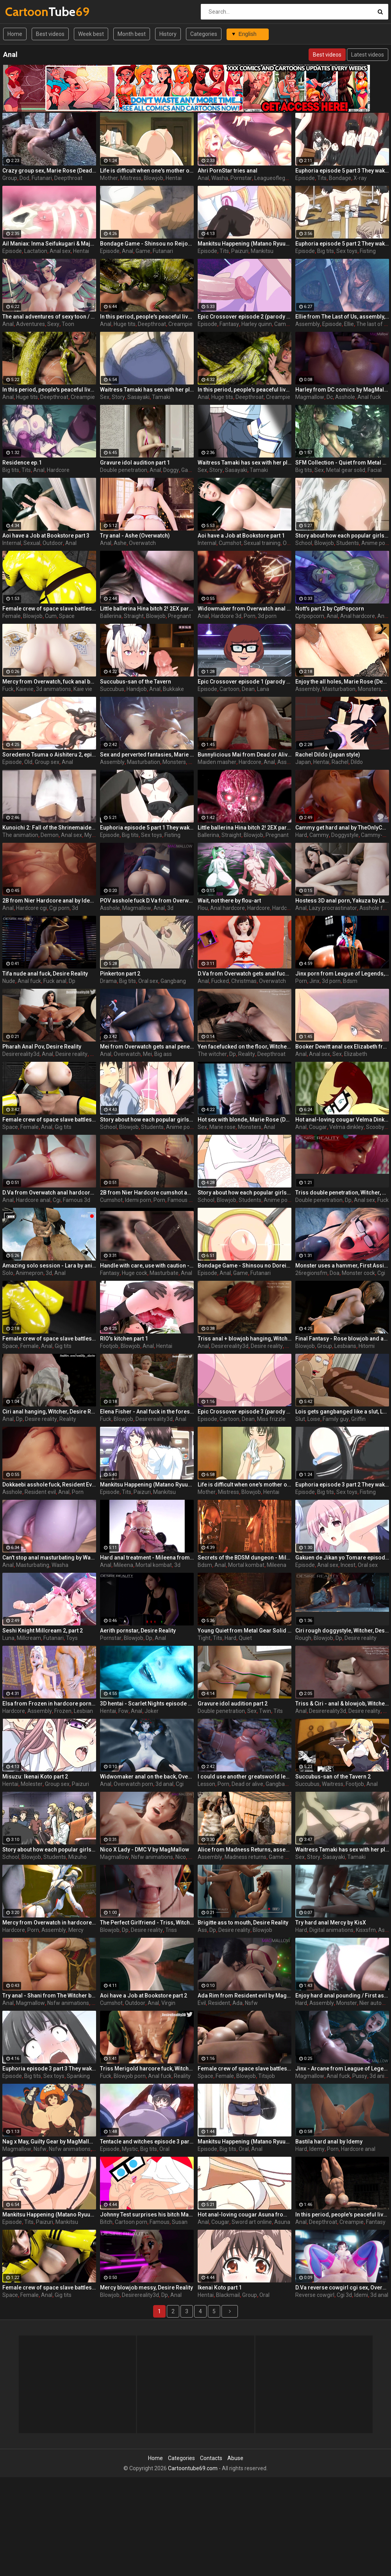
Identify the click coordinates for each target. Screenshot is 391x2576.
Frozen (62, 1711)
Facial (375, 470)
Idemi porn (138, 1200)
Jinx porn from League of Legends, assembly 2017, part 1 (342, 973)
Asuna (282, 2222)
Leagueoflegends (275, 178)
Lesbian (83, 1711)
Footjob (109, 1346)
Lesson (206, 1784)
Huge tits (125, 324)
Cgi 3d (344, 2295)
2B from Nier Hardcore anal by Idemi (49, 900)
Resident (219, 2003)
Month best (132, 34)
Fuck (8, 689)
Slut (300, 1419)
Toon (68, 324)
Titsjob (266, 2076)
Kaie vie (82, 689)
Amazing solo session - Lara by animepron (49, 1265)
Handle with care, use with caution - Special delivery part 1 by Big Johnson (147, 1265)
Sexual (31, 543)
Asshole (345, 397)
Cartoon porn (131, 2222)
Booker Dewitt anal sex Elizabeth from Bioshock (342, 1046)
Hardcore (58, 470)
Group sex (47, 762)
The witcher (212, 1054)
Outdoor (53, 543)
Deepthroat (68, 178)
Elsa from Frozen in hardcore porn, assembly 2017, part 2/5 (49, 1703)
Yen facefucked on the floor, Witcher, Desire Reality (244, 1046)
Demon (50, 835)
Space (67, 616)
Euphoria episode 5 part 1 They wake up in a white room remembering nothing (147, 827)
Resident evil (40, 1492)
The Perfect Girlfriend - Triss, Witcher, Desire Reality (147, 1922)
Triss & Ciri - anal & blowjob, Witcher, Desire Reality (342, 1703)
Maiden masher (217, 762)
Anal (203, 178)
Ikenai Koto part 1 (220, 2287)
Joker (152, 1711)
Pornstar (241, 178)
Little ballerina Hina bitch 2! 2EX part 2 (147, 608)
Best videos (50, 34)
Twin (265, 1711)
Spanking (78, 2076)
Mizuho (77, 1857)
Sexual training (262, 543)
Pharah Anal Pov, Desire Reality (41, 1046)
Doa (334, 1273)
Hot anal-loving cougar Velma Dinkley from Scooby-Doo (342, 1119)
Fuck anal (54, 981)
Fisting (368, 251)
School (303, 543)
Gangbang (173, 981)
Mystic (92, 835)
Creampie (180, 324)
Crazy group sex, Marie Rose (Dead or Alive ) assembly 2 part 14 (49, 170)
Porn (249, 616)
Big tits (325, 251)
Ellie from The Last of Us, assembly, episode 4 (342, 316)
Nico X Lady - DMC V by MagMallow (144, 1849)
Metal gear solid (345, 470)
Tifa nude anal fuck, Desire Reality (45, 973)
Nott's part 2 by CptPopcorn (329, 608)
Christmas (244, 981)
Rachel (340, 762)
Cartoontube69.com (193, 2468)
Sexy (53, 324)
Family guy (336, 1419)
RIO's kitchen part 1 (124, 1338)
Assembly (307, 324)
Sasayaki (138, 397)
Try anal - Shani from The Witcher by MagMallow (49, 1995)
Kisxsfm (366, 1930)
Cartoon (229, 689)
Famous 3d (76, 1200)
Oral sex (148, 981)
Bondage (340, 178)
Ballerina (110, 616)
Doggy (171, 470)
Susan (179, 2222)
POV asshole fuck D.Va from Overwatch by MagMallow (147, 900)
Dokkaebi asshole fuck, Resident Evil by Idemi (49, 1484)
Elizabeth (355, 1054)
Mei (147, 1054)
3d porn (267, 616)
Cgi (57, 1200)
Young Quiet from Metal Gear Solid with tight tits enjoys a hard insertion (244, 1630)
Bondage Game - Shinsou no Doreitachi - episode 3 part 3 (244, 1265)
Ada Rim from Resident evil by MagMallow (244, 1995)
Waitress (332, 1784)
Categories (203, 34)
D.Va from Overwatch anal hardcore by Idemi (49, 1192)
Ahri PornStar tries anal (227, 170)
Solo (7, 1273)
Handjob (137, 689)
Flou (203, 908)
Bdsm (350, 981)
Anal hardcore (357, 616)
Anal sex (60, 251)
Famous (160, 2222)
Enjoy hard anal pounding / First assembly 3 (342, 1995)
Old (28, 762)
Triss (171, 1930)
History (168, 34)
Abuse (235, 2458)
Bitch (106, 2222)
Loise (313, 1419)
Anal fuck (369, 397)
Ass (202, 1930)
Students (347, 543)
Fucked (220, 981)
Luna (8, 1638)
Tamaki (161, 397)
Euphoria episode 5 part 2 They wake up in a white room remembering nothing (342, 243)
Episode (305, 178)
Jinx (314, 981)
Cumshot (230, 543)
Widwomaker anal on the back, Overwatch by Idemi (147, 1776)
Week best (91, 34)
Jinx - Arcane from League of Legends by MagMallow (342, 2068)
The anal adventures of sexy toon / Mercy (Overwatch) (49, 316)
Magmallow (309, 397)
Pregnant (179, 616)
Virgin (168, 2003)
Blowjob (153, 178)
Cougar (318, 1127)
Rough (303, 1638)
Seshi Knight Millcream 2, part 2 (42, 1630)
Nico (180, 1857)
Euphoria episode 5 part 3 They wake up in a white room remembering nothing (342, 170)
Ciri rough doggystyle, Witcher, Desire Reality (342, 1630)
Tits (322, 178)
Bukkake (173, 689)
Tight (204, 1638)
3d (75, 908)
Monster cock (358, 1273)
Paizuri (239, 251)
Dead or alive (247, 1784)
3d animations (53, 689)
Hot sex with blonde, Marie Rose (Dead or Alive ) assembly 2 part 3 (244, 1119)
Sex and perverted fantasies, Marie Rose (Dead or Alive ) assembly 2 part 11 (147, 754)
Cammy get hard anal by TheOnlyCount (342, 827)
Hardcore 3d (226, 616)
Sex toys (346, 251)
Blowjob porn (130, 2076)
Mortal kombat (154, 1565)
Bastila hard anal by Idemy (328, 2141)
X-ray (360, 178)
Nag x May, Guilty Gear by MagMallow (49, 2141)
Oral (164, 2149)
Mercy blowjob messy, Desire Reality (146, 2287)
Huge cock (134, 1273)
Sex (104, 397)
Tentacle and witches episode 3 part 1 (147, 2141)
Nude (8, 981)
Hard (301, 835)
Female (11, 616)
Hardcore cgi (31, 908)
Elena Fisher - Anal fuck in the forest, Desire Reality (147, 1411)
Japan (303, 762)
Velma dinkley (346, 1127)
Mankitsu (262, 251)
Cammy (319, 835)
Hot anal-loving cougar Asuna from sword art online (244, 2214)
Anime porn (375, 543)
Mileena (123, 1565)
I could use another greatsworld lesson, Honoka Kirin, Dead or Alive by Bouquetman (244, 1776)
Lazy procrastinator (333, 908)
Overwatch (142, 543)
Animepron (29, 1273)
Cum (51, 616)
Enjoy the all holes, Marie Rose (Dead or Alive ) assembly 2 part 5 (342, 681)
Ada (237, 2003)
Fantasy (229, 324)
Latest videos (367, 55)
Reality (246, 1054)
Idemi (361, 2295)
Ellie (349, 324)
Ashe (120, 543)
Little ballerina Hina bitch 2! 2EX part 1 (244, 827)
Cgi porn (59, 908)
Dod (24, 178)
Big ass (163, 1054)
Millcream (29, 1638)
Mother (109, 178)
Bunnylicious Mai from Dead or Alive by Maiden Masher (244, 754)
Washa (219, 178)
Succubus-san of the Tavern (135, 681)
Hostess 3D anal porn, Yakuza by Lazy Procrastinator (342, 900)
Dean (248, 689)
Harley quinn (256, 324)
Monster (346, 2003)
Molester (32, 1784)
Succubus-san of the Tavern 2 (333, 1776)
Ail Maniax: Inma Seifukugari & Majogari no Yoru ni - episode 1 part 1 (49, 243)
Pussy (359, 2076)
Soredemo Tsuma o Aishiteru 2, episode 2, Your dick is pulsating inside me (49, 754)
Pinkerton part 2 (120, 973)
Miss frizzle (271, 1419)
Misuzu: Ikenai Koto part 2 (35, 1776)
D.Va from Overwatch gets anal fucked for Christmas (244, 973)
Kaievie (25, 689)
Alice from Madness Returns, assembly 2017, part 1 (244, 1849)
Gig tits (63, 1127)
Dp (72, 981)
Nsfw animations (152, 1857)
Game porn (282, 1857)
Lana (263, 689)
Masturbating (32, 1565)
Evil (202, 2003)
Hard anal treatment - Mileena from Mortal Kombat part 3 (147, 1557)
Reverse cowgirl (314, 2295)
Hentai (174, 178)
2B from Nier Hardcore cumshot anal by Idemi (147, 1192)
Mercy (76, 1930)
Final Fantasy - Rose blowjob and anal (342, 1338)
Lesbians (345, 1346)
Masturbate (164, 1273)
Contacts (211, 2458)
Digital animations (331, 1930)
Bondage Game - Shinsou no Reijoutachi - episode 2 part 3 (147, 243)
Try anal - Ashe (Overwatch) (135, 535)
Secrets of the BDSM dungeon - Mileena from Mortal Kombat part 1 (244, 1557)
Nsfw (251, 2003)
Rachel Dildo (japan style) (327, 754)
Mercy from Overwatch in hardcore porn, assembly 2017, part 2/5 (49, 1922)
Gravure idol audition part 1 (135, 462)
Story (118, 397)
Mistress (130, 178)
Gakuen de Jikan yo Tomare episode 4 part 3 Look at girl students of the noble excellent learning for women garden (342, 1557)
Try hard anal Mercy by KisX (330, 1922)
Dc (330, 397)
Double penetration (123, 470)
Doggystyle (345, 835)
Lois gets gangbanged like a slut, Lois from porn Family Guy (342, 1411)
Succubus (112, 689)
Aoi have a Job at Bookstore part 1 (241, 535)
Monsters (369, 689)
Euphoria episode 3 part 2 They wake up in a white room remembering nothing (342, 1484)
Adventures (30, 324)
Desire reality (71, 1054)
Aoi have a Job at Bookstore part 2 (143, 1995)
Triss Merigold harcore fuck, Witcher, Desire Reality (147, 2068)
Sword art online (252, 2222)
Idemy (317, 2149)
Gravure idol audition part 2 (233, 1703)
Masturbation (338, 689)
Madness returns (245, 1857)
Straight (134, 616)
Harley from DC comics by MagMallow (342, 389)
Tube (25, 11)
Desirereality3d (20, 1054)
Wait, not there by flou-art (229, 900)
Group (9, 178)
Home (14, 34)
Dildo (357, 762)
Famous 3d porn (187, 1200)
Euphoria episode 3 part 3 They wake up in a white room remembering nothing (49, 2068)
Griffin (358, 1419)
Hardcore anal (33, 1200)
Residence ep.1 (22, 462)
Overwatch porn (133, 1784)
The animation (20, 835)
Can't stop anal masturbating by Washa (49, 1557)
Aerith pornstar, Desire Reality (138, 1630)
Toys (72, 1638)
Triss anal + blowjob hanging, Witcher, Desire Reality (244, 1338)
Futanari (42, 178)
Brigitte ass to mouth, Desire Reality (243, 1922)
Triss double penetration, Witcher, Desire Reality (342, 1192)
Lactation (35, 251)
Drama (108, 981)
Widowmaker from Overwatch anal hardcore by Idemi (244, 608)
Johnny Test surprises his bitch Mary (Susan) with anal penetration (147, 2214)
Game (143, 251)
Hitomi (367, 1346)
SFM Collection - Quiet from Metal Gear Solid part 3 (342, 462)
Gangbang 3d (282, 1784)
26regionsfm (311, 1273)
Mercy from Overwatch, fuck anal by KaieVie (49, 681)
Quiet (245, 1638)
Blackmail (228, 2295)
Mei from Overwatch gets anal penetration (147, 1046)
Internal (11, 543)
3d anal (164, 1784)
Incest (348, 1565)
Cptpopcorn (309, 616)
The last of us (373, 324)
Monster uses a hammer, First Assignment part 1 (342, 1265)
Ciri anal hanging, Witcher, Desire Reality (49, 1411)
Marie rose (222, 1127)
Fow (123, 1711)
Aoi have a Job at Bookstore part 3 (45, 535)
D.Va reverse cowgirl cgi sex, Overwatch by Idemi (342, 2287)
